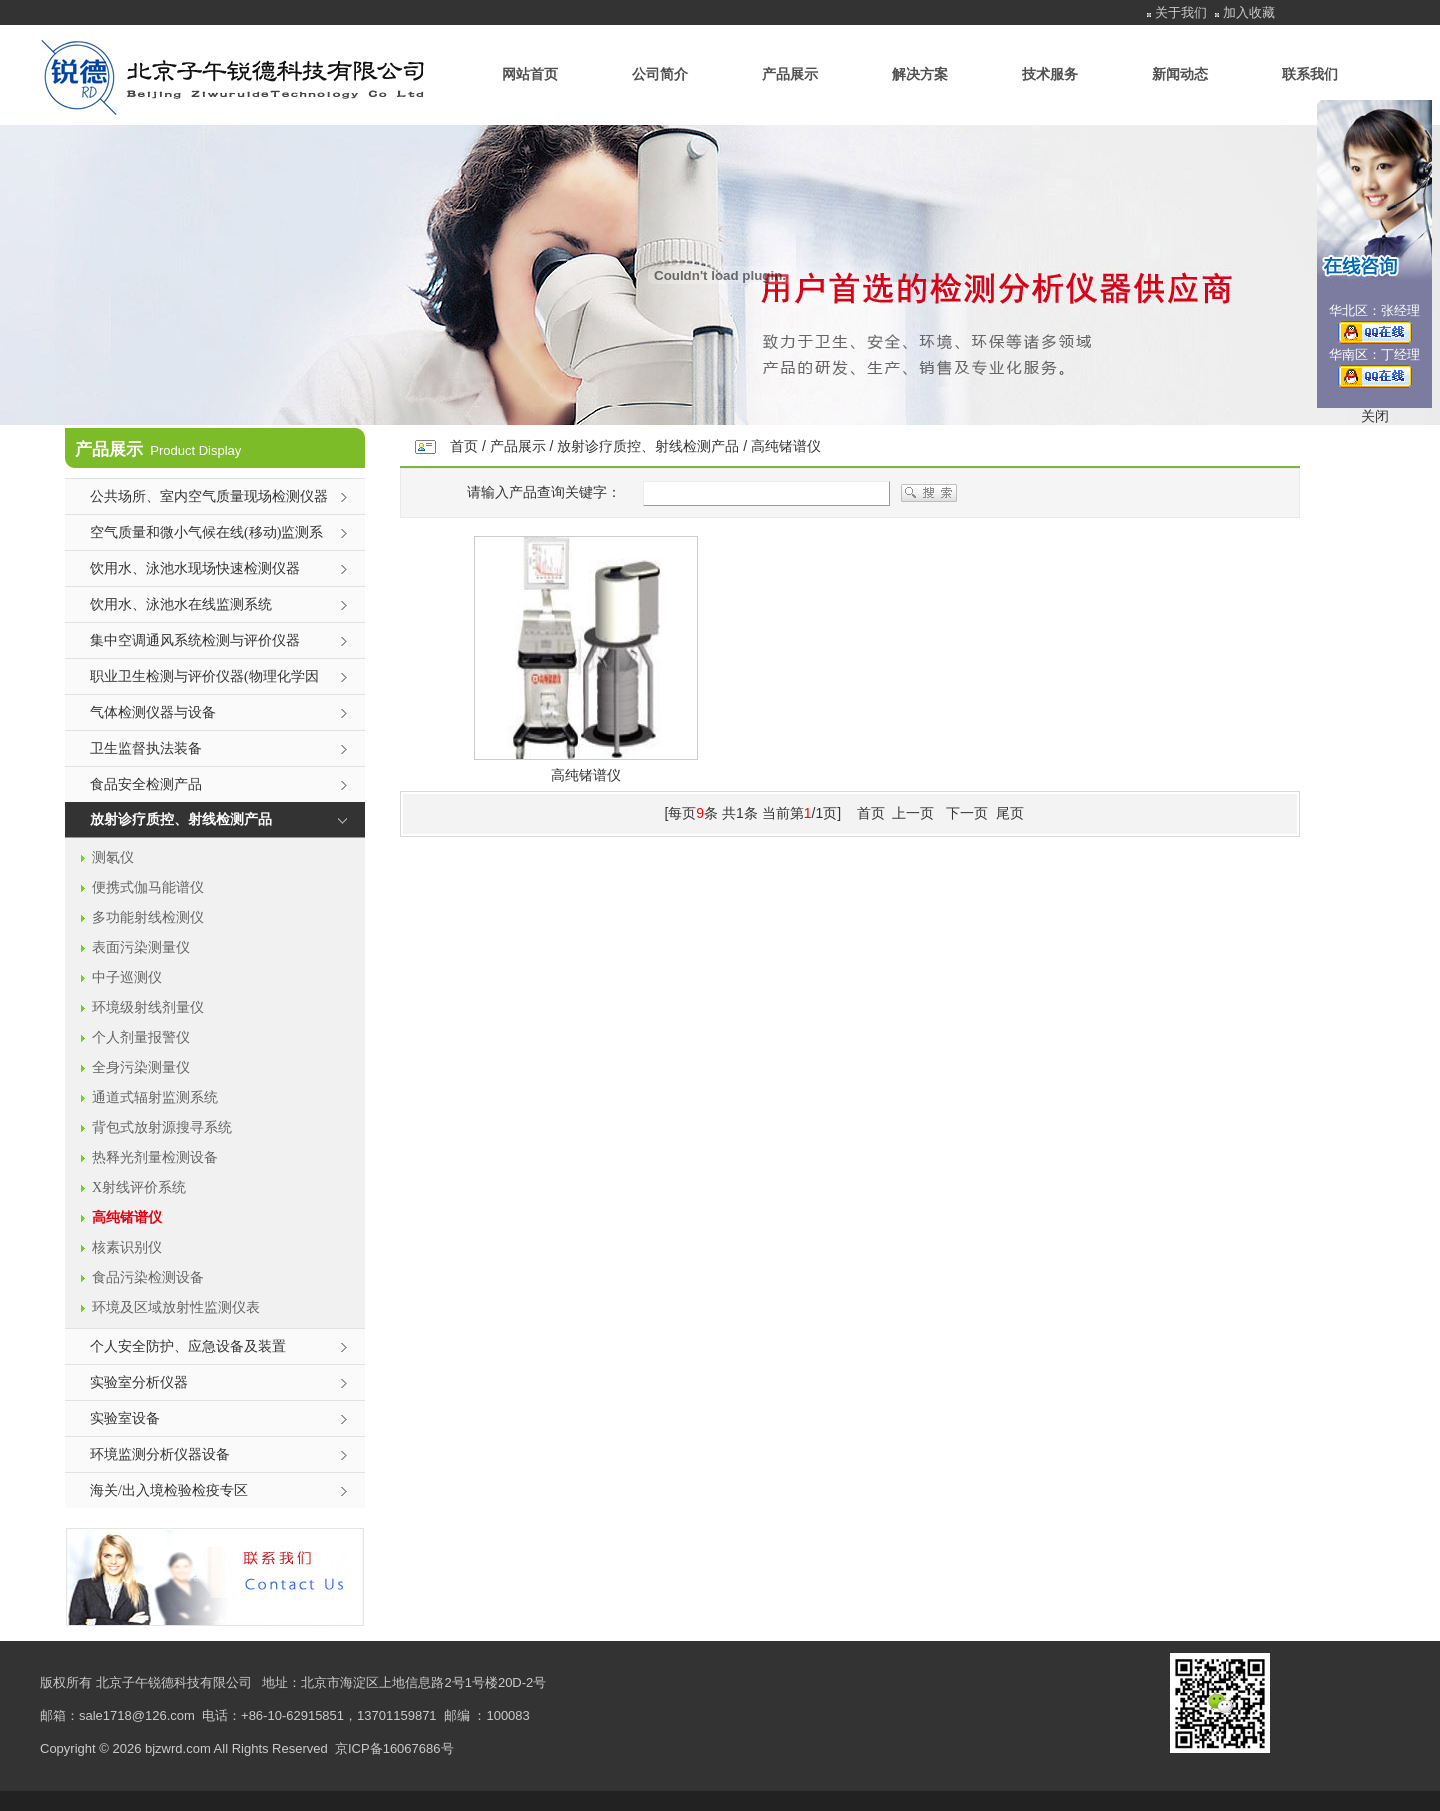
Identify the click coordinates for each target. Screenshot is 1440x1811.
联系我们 (1310, 74)
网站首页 (530, 74)
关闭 (1375, 416)
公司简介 (660, 74)
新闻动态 (1180, 74)
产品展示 (790, 74)
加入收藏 (1249, 12)
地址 (275, 1682)
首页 (464, 446)
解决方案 (920, 74)
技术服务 (1050, 74)
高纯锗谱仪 (786, 446)
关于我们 (1181, 12)
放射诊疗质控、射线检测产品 (648, 446)
